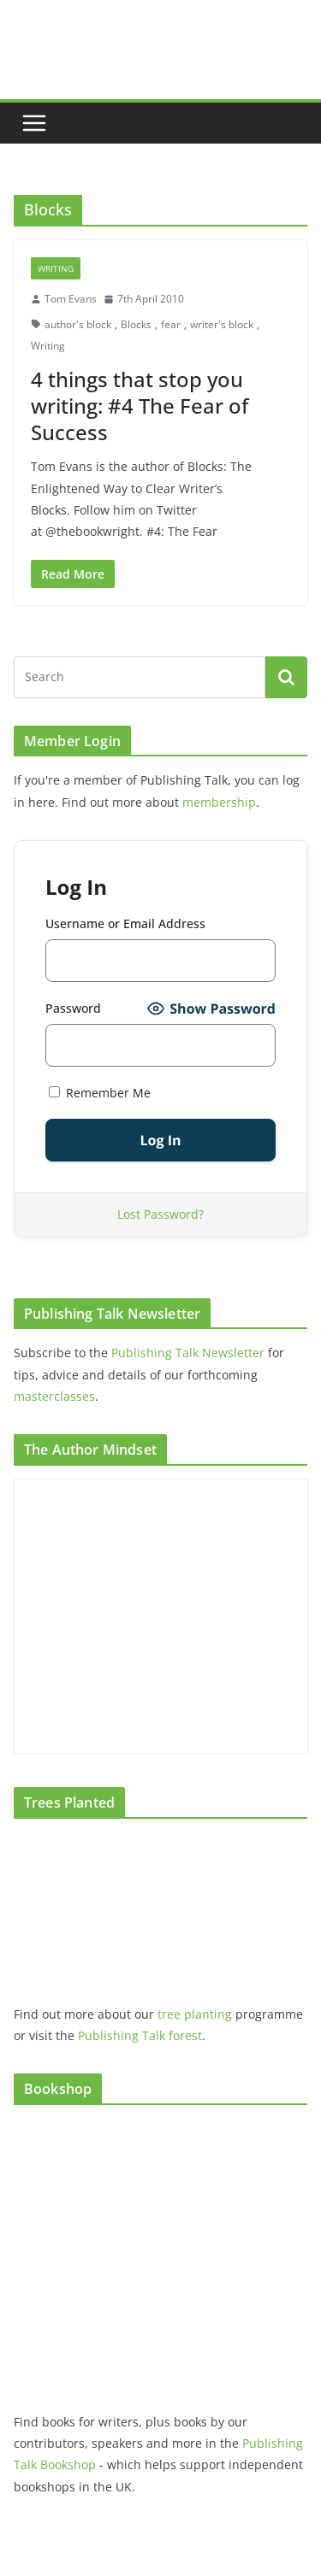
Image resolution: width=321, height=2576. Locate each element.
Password (73, 1008)
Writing (56, 268)
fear (171, 324)
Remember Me (100, 1093)
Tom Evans (71, 298)
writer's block (221, 324)
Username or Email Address (125, 923)
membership (219, 802)
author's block (78, 324)
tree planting (195, 2014)
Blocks (136, 324)
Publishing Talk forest (140, 2035)
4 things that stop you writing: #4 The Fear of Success (139, 405)
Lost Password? (160, 1214)
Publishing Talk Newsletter (188, 1352)
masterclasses (54, 1396)
